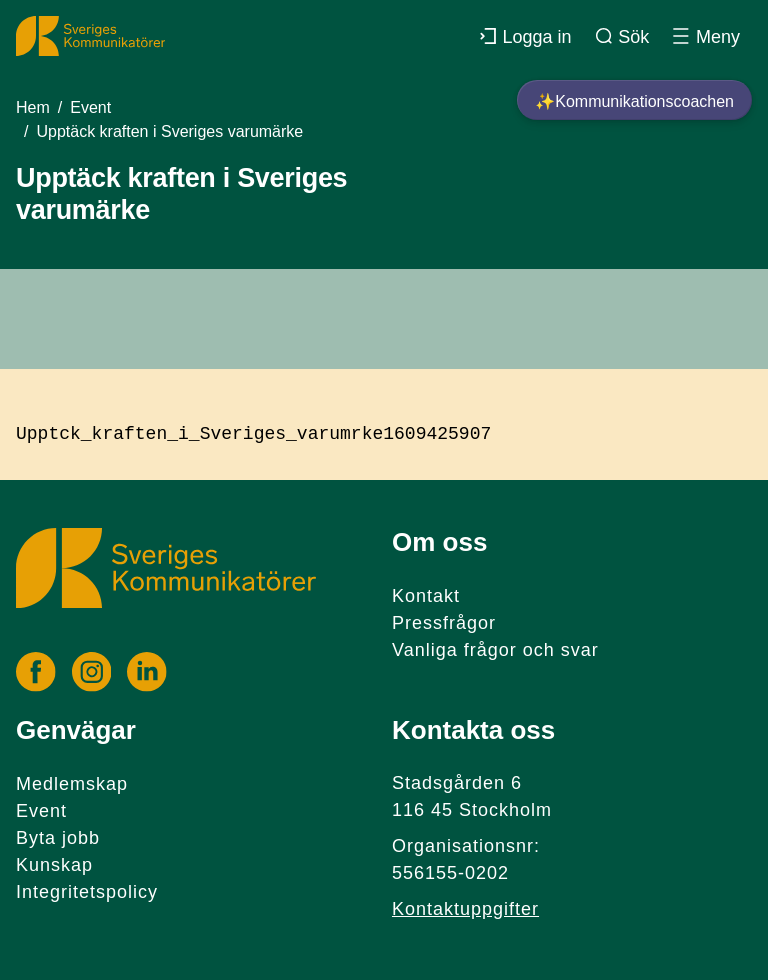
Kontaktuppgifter (465, 909)
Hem (33, 107)
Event (90, 107)
